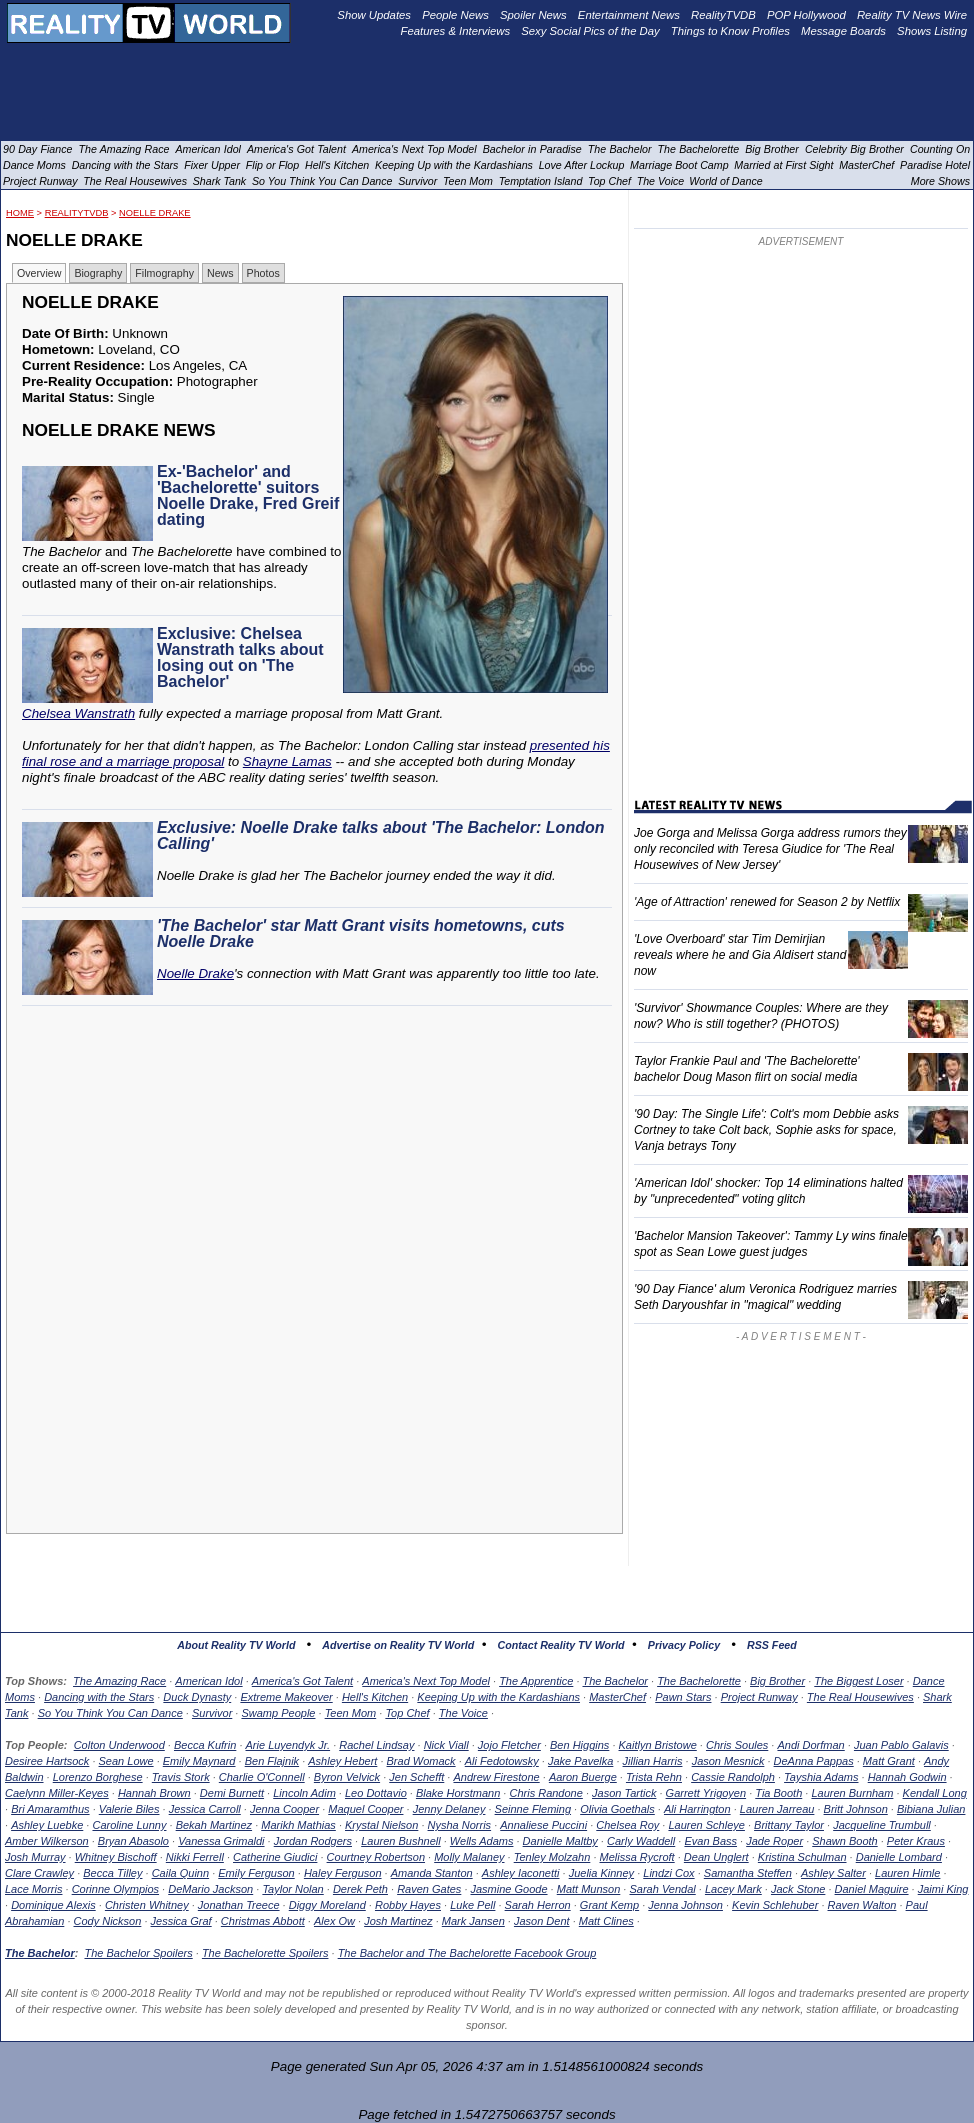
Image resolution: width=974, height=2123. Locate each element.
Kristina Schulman (802, 1857)
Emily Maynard (199, 1761)
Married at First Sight (783, 165)
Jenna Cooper (284, 1809)
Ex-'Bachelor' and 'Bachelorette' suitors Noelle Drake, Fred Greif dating (248, 495)
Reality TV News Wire (912, 15)
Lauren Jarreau (777, 1809)
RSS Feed (772, 1645)
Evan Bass (710, 1841)
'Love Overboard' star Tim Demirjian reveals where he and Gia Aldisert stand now (740, 955)
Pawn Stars (683, 1697)
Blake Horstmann (458, 1793)
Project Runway (759, 1697)
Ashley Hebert (342, 1761)
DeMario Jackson (210, 1889)
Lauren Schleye (706, 1825)
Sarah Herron (538, 1905)
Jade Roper (774, 1841)
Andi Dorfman (810, 1745)
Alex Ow (334, 1921)
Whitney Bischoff (116, 1857)
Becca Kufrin (205, 1745)
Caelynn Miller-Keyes (57, 1793)
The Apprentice (536, 1681)
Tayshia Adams (821, 1777)
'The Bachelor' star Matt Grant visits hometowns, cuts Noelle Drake (361, 933)
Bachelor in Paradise (532, 149)
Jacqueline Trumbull (882, 1825)
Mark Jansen (473, 1921)
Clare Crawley (39, 1873)
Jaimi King (943, 1889)
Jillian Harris (653, 1761)
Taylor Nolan (292, 1889)
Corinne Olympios (115, 1889)
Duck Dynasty (197, 1697)
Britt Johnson (856, 1809)
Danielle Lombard (899, 1857)
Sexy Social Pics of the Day (590, 31)
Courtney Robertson (376, 1857)
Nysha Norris (460, 1825)
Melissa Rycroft (637, 1857)
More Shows (940, 181)
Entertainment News (629, 15)
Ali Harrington (697, 1809)
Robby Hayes (408, 1905)
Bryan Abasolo (133, 1841)
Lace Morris (33, 1889)
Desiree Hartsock (47, 1761)
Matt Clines (606, 1921)
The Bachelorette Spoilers (265, 1953)
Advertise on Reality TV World (398, 1645)
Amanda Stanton (432, 1873)
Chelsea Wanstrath (78, 713)
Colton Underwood (119, 1745)
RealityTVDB (77, 213)
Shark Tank (220, 181)
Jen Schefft (416, 1777)
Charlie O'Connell (262, 1777)
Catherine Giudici (275, 1857)
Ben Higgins (579, 1745)
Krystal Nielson (381, 1825)
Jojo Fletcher (509, 1745)
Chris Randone (545, 1793)
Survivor (212, 1713)
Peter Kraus (916, 1841)
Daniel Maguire (872, 1889)
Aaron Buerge (583, 1777)
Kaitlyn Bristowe (658, 1745)
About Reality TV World (236, 1645)
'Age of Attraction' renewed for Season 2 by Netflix (767, 902)
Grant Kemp (609, 1905)
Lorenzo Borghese (98, 1777)
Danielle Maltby (560, 1841)
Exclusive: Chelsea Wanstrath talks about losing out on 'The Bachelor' (240, 657)
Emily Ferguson (256, 1873)
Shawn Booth (844, 1841)
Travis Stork (181, 1777)
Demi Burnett (232, 1793)
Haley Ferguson (343, 1873)
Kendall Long (935, 1793)
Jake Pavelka (580, 1761)
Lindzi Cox (668, 1873)
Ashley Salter (833, 1873)
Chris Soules (737, 1745)
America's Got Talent (302, 1681)
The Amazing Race (119, 1681)
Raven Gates (429, 1889)
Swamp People (278, 1713)
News (220, 273)
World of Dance (725, 181)
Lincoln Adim (304, 1793)
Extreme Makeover (286, 1697)
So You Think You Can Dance (110, 1713)
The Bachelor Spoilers (138, 1953)
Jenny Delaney (449, 1809)
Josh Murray (35, 1857)
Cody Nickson (108, 1921)
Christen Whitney (147, 1905)
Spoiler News (533, 15)
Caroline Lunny (129, 1825)
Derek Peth (360, 1889)
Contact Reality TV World (561, 1645)
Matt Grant (889, 1761)
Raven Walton (862, 1905)
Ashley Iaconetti (521, 1873)
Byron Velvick (347, 1777)
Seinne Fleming (533, 1809)
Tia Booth (778, 1793)
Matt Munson (589, 1889)
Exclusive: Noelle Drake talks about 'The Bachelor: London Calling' (380, 835)
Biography (98, 273)
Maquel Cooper (365, 1809)
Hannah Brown (154, 1793)
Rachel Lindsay (376, 1745)
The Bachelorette (699, 1681)
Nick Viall (446, 1745)
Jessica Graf (181, 1921)
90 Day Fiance (37, 149)
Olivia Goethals (617, 1809)
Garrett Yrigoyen (706, 1793)
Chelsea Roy (627, 1825)
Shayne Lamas (287, 761)
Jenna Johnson (685, 1905)
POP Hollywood (806, 15)
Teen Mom (351, 1713)
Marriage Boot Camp (679, 165)
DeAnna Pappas (814, 1761)
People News (455, 15)
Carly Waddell (641, 1841)
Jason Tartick (624, 1793)
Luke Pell (472, 1905)
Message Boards (843, 31)
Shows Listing (932, 31)
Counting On (940, 149)
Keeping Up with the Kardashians (498, 1697)
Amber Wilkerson (47, 1841)
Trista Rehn (654, 1777)
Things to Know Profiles (730, 31)
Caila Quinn (180, 1873)
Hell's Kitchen (375, 1697)
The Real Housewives (860, 1697)
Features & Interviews (456, 31)
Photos (263, 273)
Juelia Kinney (601, 1873)
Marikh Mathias (298, 1825)
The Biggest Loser (858, 1681)
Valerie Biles (129, 1809)
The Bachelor (615, 1681)
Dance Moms (34, 165)
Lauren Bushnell (401, 1841)
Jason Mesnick (728, 1761)
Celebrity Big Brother (854, 149)
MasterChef (617, 1697)
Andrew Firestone (496, 1777)
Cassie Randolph (733, 1777)
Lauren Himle (907, 1873)
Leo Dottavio (376, 1793)
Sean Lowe (126, 1761)
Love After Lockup (582, 165)
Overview (39, 273)
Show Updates (374, 15)
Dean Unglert (716, 1857)
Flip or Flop (272, 165)
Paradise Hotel (935, 165)
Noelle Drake (155, 213)
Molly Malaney (469, 1857)
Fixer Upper (212, 165)
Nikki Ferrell (195, 1857)
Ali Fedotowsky (502, 1761)
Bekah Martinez (214, 1825)
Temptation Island (541, 181)
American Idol (208, 1681)
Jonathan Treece (239, 1905)
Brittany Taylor (789, 1825)
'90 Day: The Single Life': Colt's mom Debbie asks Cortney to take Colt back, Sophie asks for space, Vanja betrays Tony (766, 1130)
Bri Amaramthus (50, 1809)
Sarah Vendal (662, 1889)
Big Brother (777, 1681)
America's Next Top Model (426, 1681)
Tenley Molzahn (552, 1857)
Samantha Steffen (748, 1873)
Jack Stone (798, 1889)
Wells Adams (482, 1841)
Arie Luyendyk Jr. (288, 1745)
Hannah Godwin (907, 1777)
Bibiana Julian (931, 1809)
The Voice (463, 1713)
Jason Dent (542, 1921)
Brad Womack (421, 1761)
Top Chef (407, 1713)
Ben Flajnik (272, 1761)
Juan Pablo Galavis (901, 1745)
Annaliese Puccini (543, 1825)
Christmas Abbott (263, 1921)
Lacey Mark (733, 1889)
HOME (20, 213)
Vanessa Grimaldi (221, 1841)
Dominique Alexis (53, 1905)
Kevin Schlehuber (775, 1905)
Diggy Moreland (327, 1905)
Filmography (164, 273)
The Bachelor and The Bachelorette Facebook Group (467, 1953)
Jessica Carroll (205, 1809)
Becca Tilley (112, 1873)
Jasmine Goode (509, 1889)
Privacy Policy (684, 1645)
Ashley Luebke (47, 1825)
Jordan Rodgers (313, 1841)
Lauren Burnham (852, 1793)
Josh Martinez (398, 1921)
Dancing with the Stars (99, 1697)
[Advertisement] (320, 1195)
